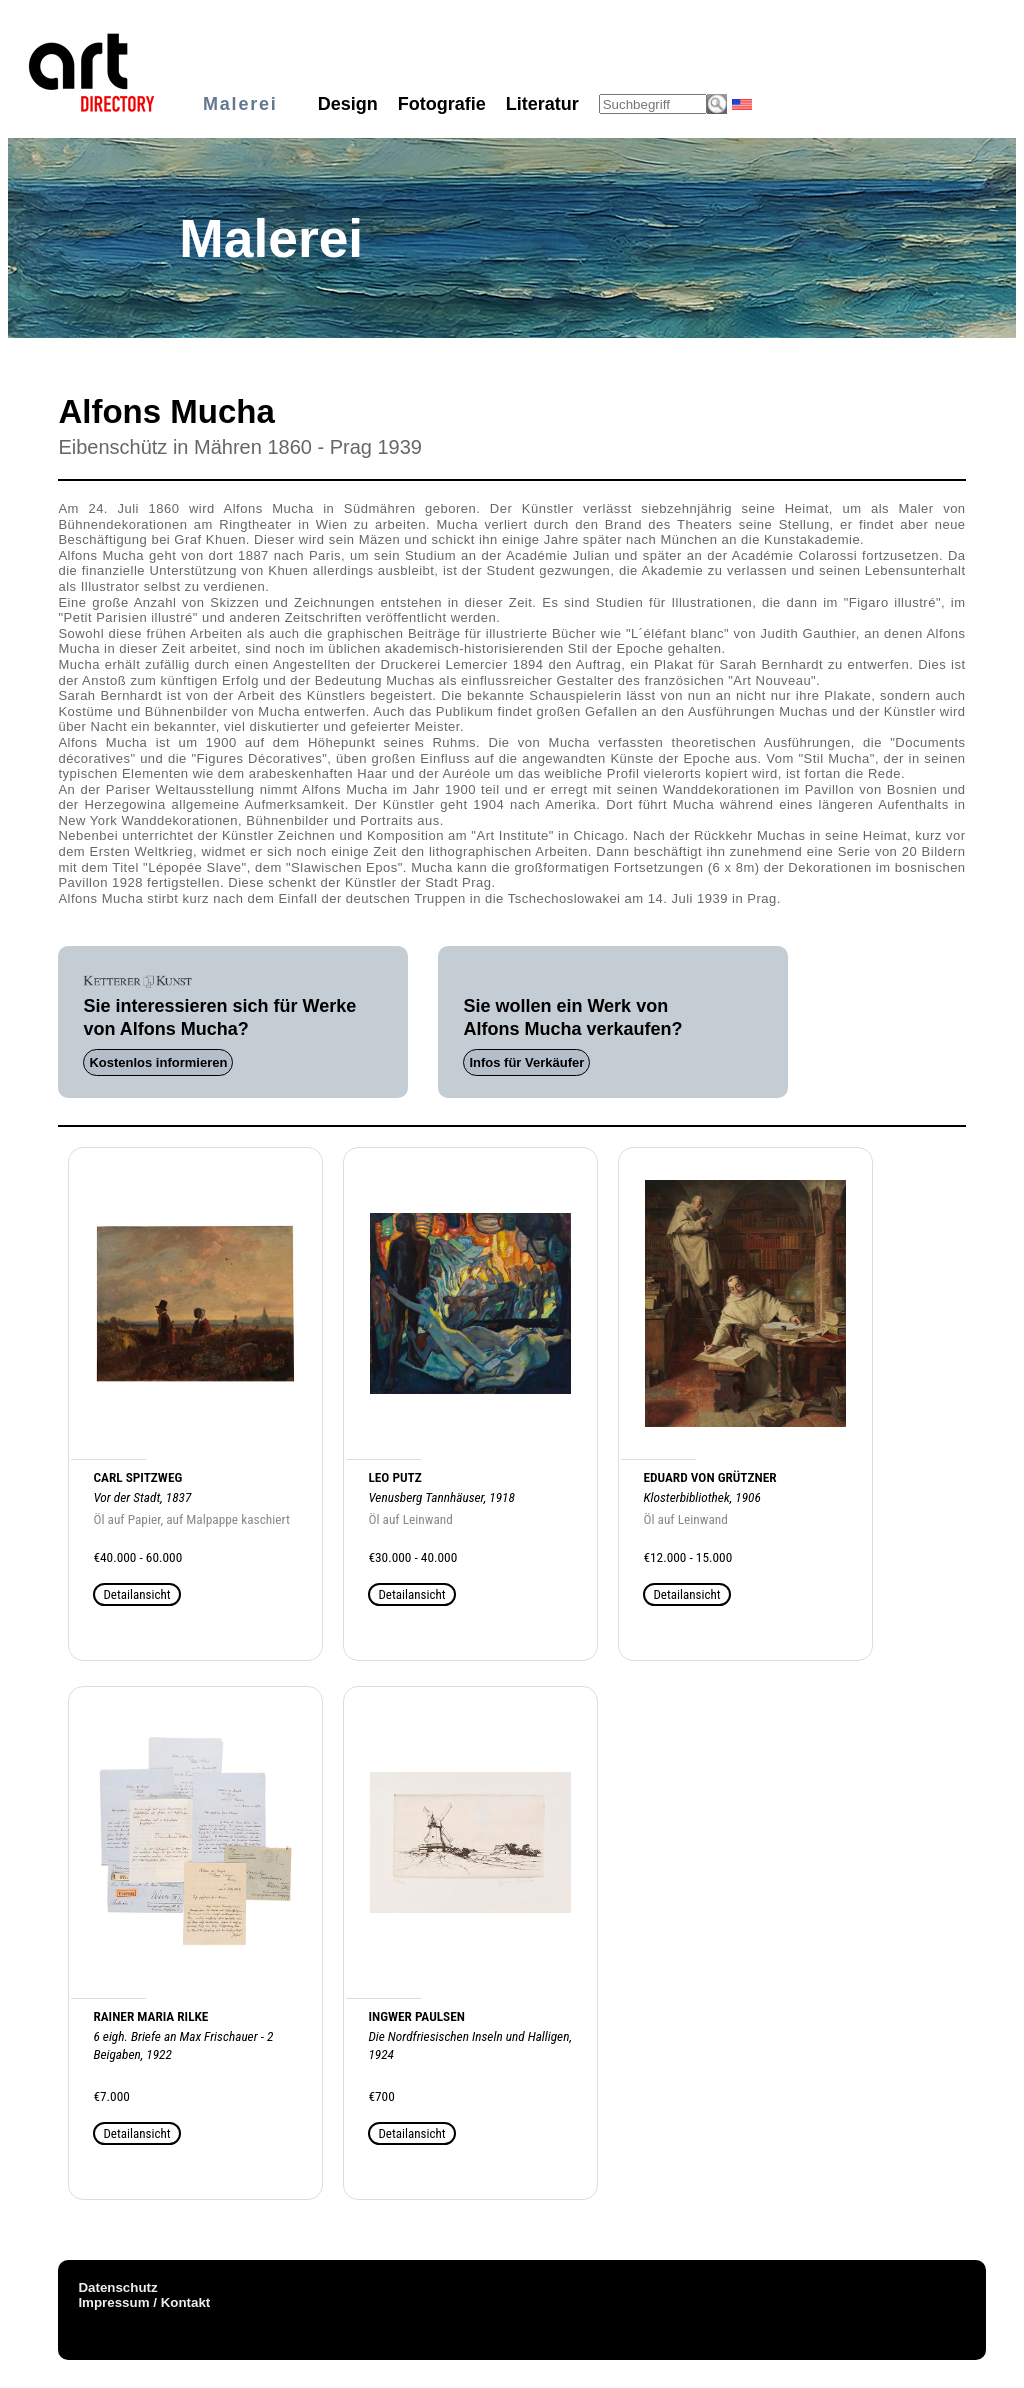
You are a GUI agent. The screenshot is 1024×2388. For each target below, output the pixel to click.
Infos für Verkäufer (526, 1062)
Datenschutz (117, 2287)
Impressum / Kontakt (144, 2302)
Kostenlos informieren (158, 1062)
